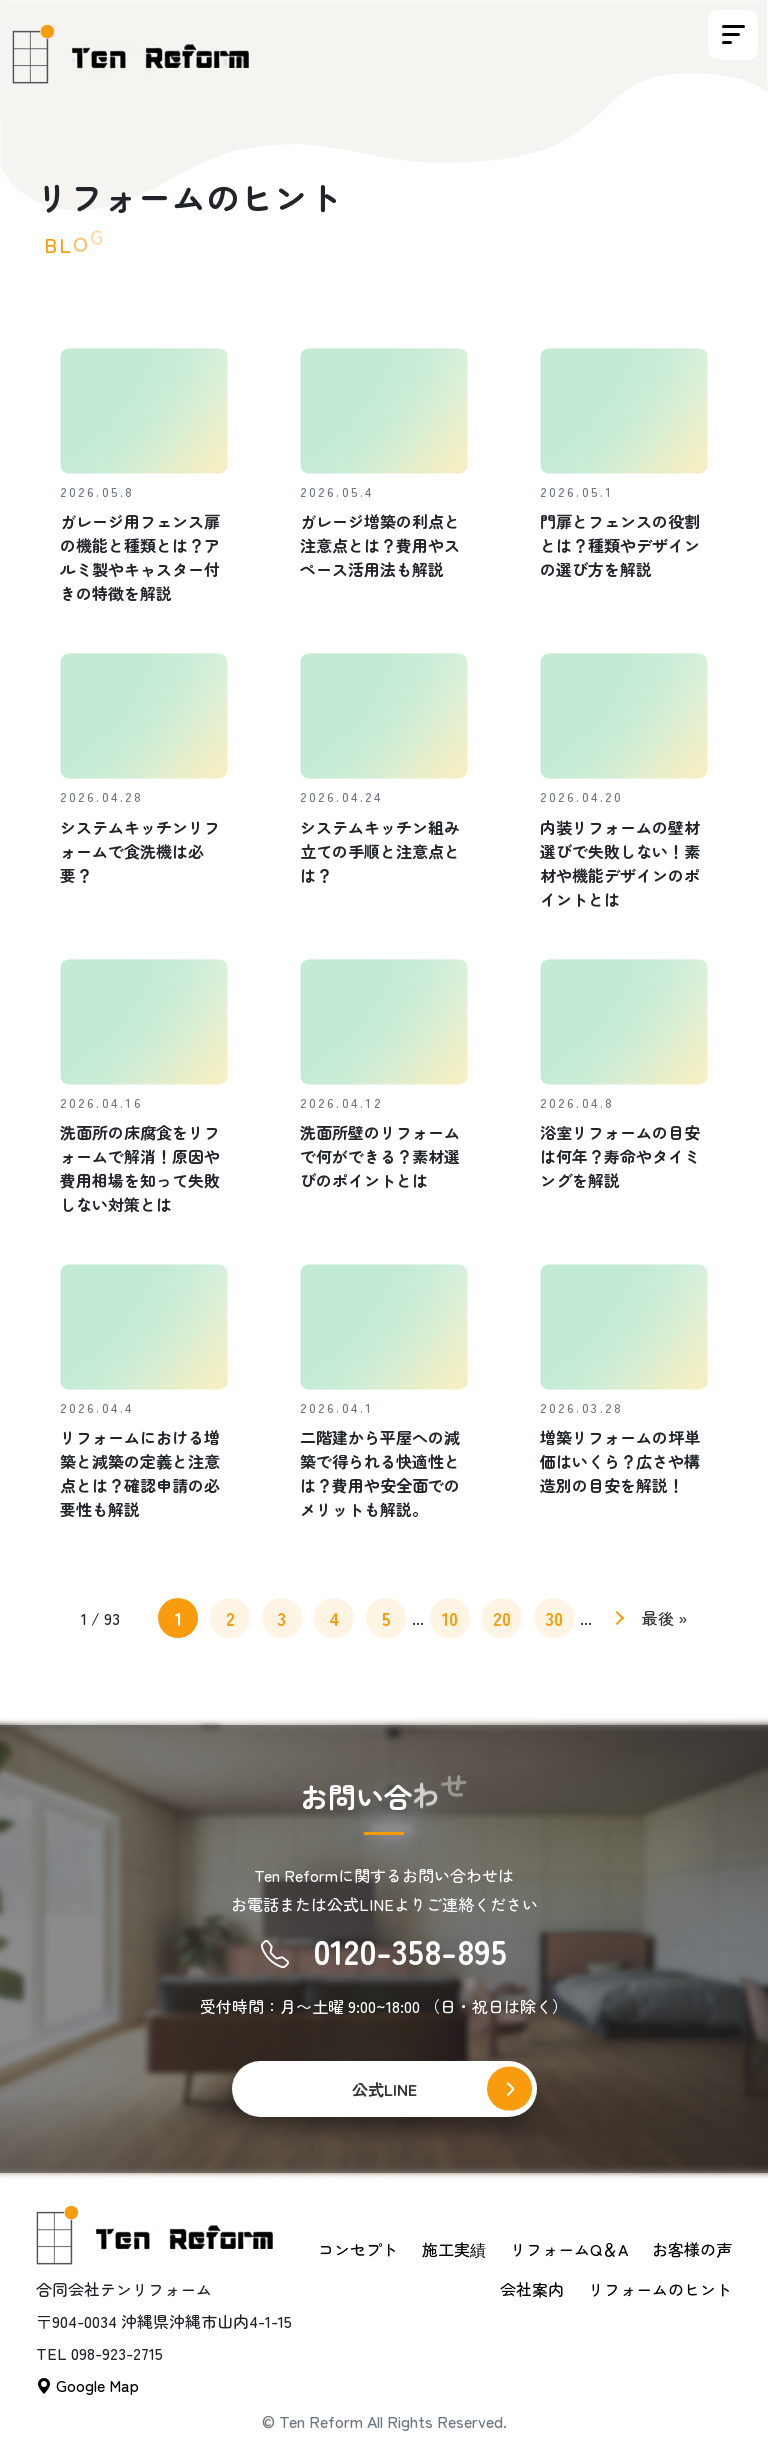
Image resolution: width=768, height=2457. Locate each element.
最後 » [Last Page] (664, 1618)
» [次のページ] (617, 1621)
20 (502, 1618)
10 (450, 1618)
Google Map (87, 2385)
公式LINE (384, 2089)
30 (554, 1618)
